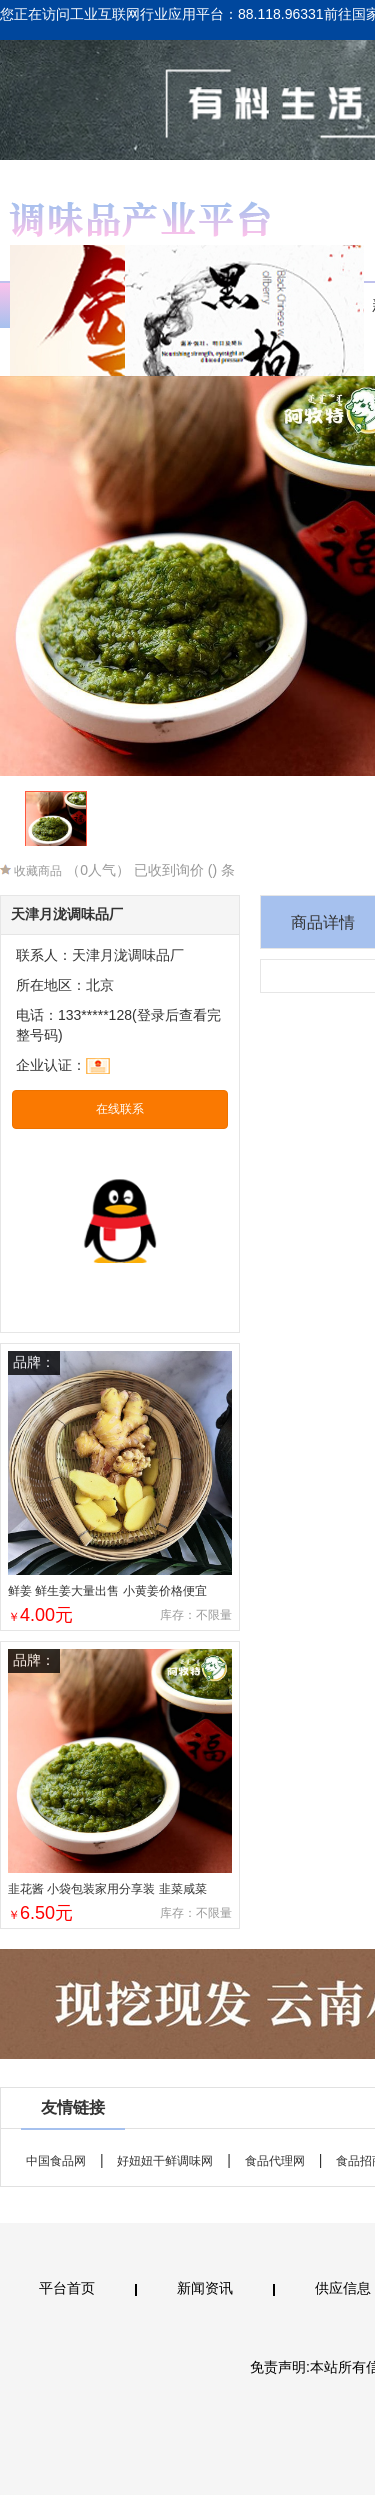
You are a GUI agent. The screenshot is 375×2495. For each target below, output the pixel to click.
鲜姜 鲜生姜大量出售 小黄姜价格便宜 (107, 1591)
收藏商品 (31, 871)
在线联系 (120, 1109)
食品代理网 (275, 2161)
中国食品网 (56, 2161)
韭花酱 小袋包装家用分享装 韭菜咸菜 (107, 1889)
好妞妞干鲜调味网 (165, 2161)
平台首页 (67, 2288)
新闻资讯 (205, 2288)
